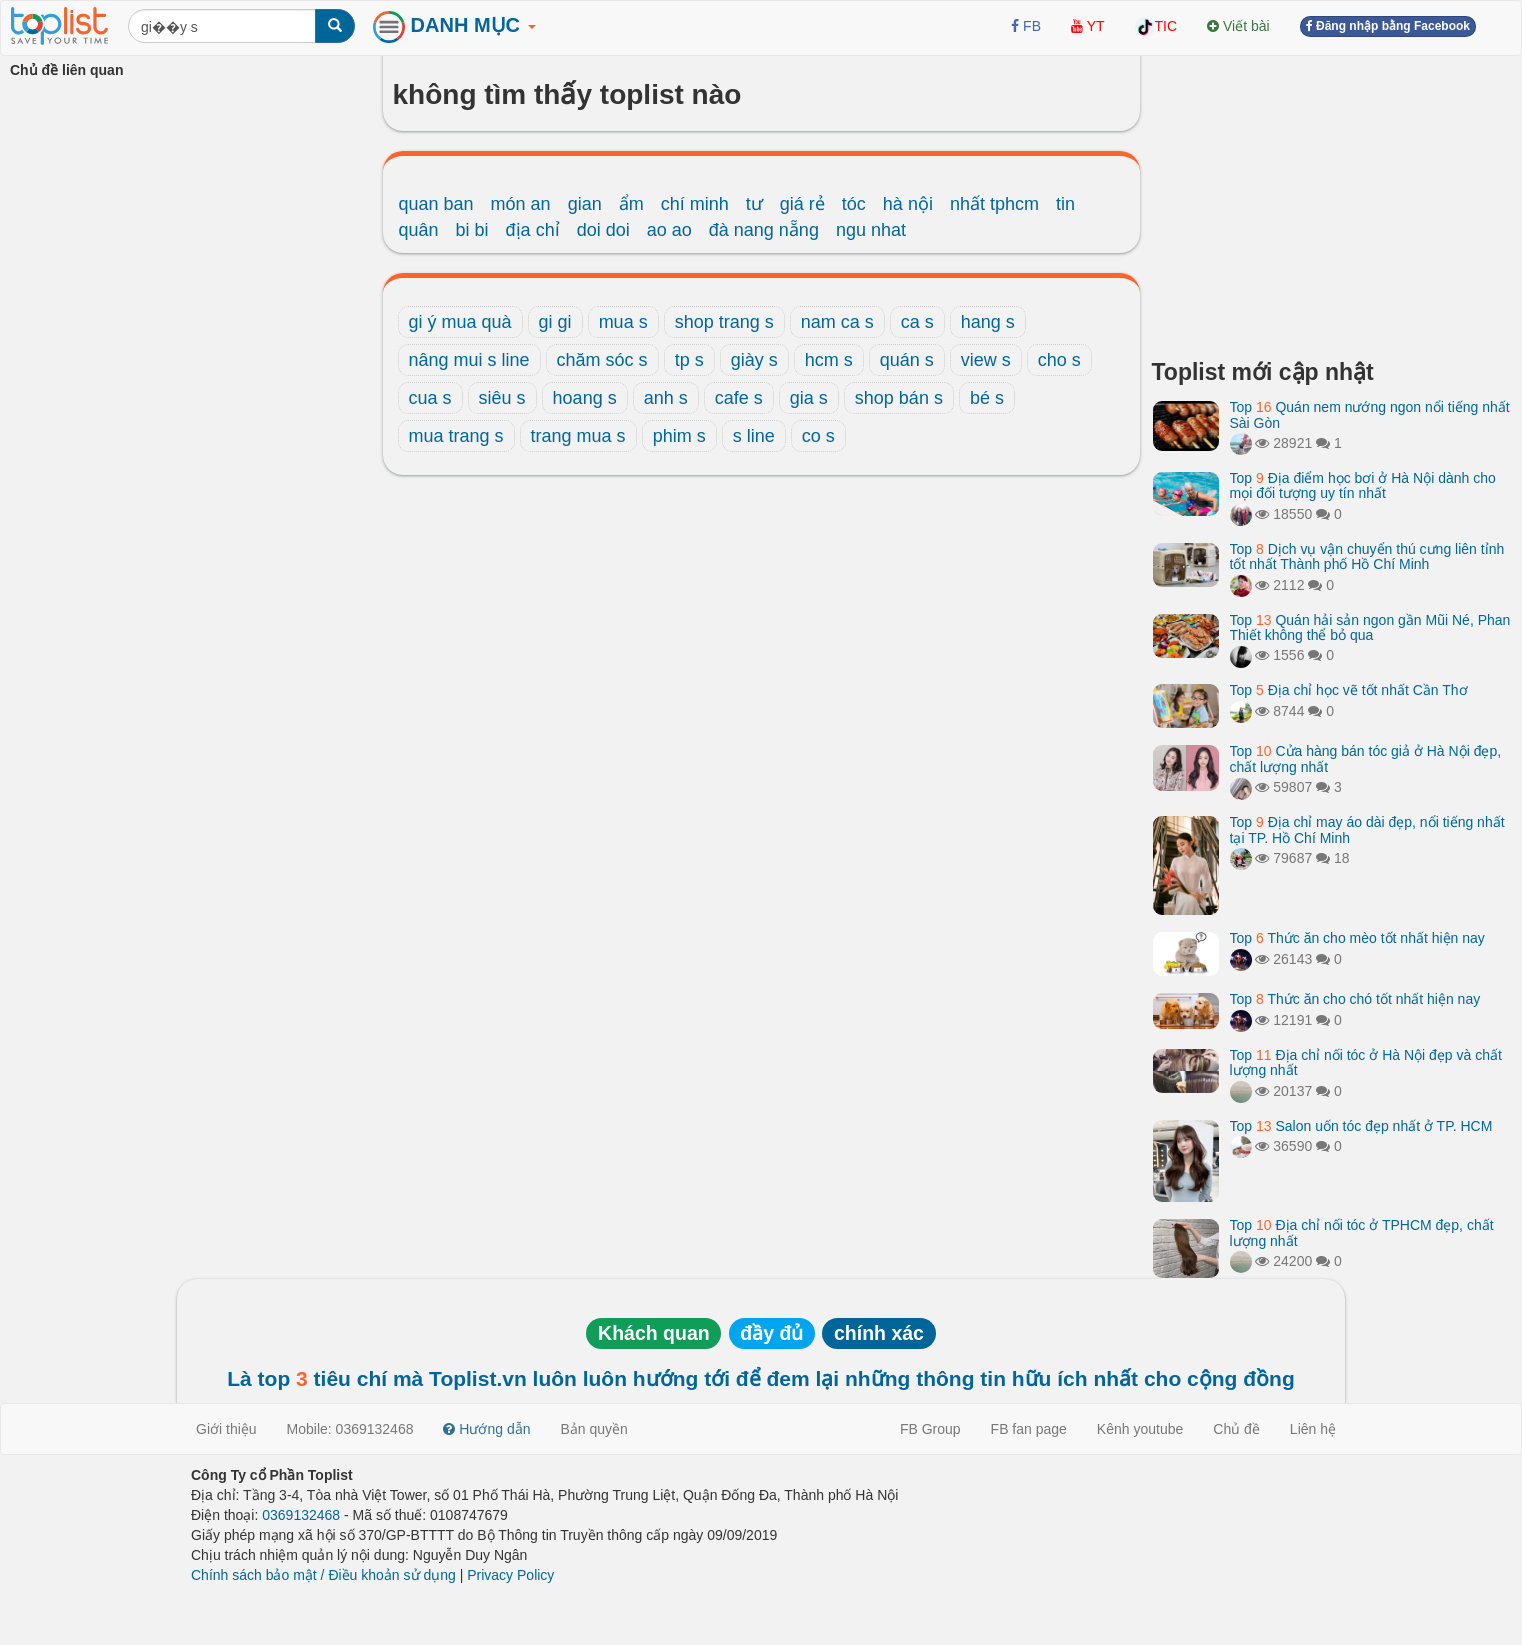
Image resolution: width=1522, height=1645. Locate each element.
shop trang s (724, 322)
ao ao (669, 230)
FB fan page (1029, 1429)
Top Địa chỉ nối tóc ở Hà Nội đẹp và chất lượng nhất (1366, 1062)
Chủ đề (1236, 1429)
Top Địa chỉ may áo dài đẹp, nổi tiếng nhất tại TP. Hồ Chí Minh (1367, 829)
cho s (1059, 360)
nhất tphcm (994, 204)
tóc (854, 204)
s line (754, 436)
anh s (666, 398)
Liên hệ (1313, 1429)
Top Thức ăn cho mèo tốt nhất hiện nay (1357, 938)
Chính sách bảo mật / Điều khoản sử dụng (323, 1575)
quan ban (436, 204)
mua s (623, 322)
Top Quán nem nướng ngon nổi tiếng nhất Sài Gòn (1370, 414)
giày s (754, 360)
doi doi (603, 230)
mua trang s (456, 436)
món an (521, 204)
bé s (987, 398)
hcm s (829, 360)
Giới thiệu (226, 1429)
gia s (809, 398)
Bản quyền (594, 1429)
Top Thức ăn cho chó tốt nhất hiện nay (1355, 999)
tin (1065, 204)
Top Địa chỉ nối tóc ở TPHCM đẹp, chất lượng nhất (1362, 1232)
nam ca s (837, 322)
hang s (988, 322)
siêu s (502, 398)
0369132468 (301, 1515)
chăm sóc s (602, 360)
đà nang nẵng (764, 230)
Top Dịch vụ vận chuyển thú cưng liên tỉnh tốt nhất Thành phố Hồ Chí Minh (1367, 556)
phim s (679, 436)
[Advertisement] (1332, 200)
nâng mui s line (469, 360)
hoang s (585, 398)
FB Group (930, 1429)
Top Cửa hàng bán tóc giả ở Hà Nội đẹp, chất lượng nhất (1366, 758)
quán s (907, 360)
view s (986, 360)
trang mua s (578, 436)
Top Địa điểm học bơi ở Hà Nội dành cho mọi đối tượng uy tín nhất (1363, 485)
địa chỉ (533, 230)
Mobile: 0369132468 (350, 1429)
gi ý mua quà (460, 322)
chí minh (695, 204)
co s (818, 436)
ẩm (631, 204)
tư (754, 204)
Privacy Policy (510, 1575)
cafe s (739, 398)
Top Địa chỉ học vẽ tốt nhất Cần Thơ (1349, 690)
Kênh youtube (1140, 1429)
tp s (689, 360)
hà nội (908, 204)
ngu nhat (871, 230)
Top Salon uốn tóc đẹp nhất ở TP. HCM (1361, 1126)
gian (585, 204)
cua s (430, 398)
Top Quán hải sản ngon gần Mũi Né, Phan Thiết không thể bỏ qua (1370, 627)
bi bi (472, 230)
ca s (917, 322)
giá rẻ (802, 204)
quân (419, 230)
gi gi (555, 322)
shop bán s (899, 398)
